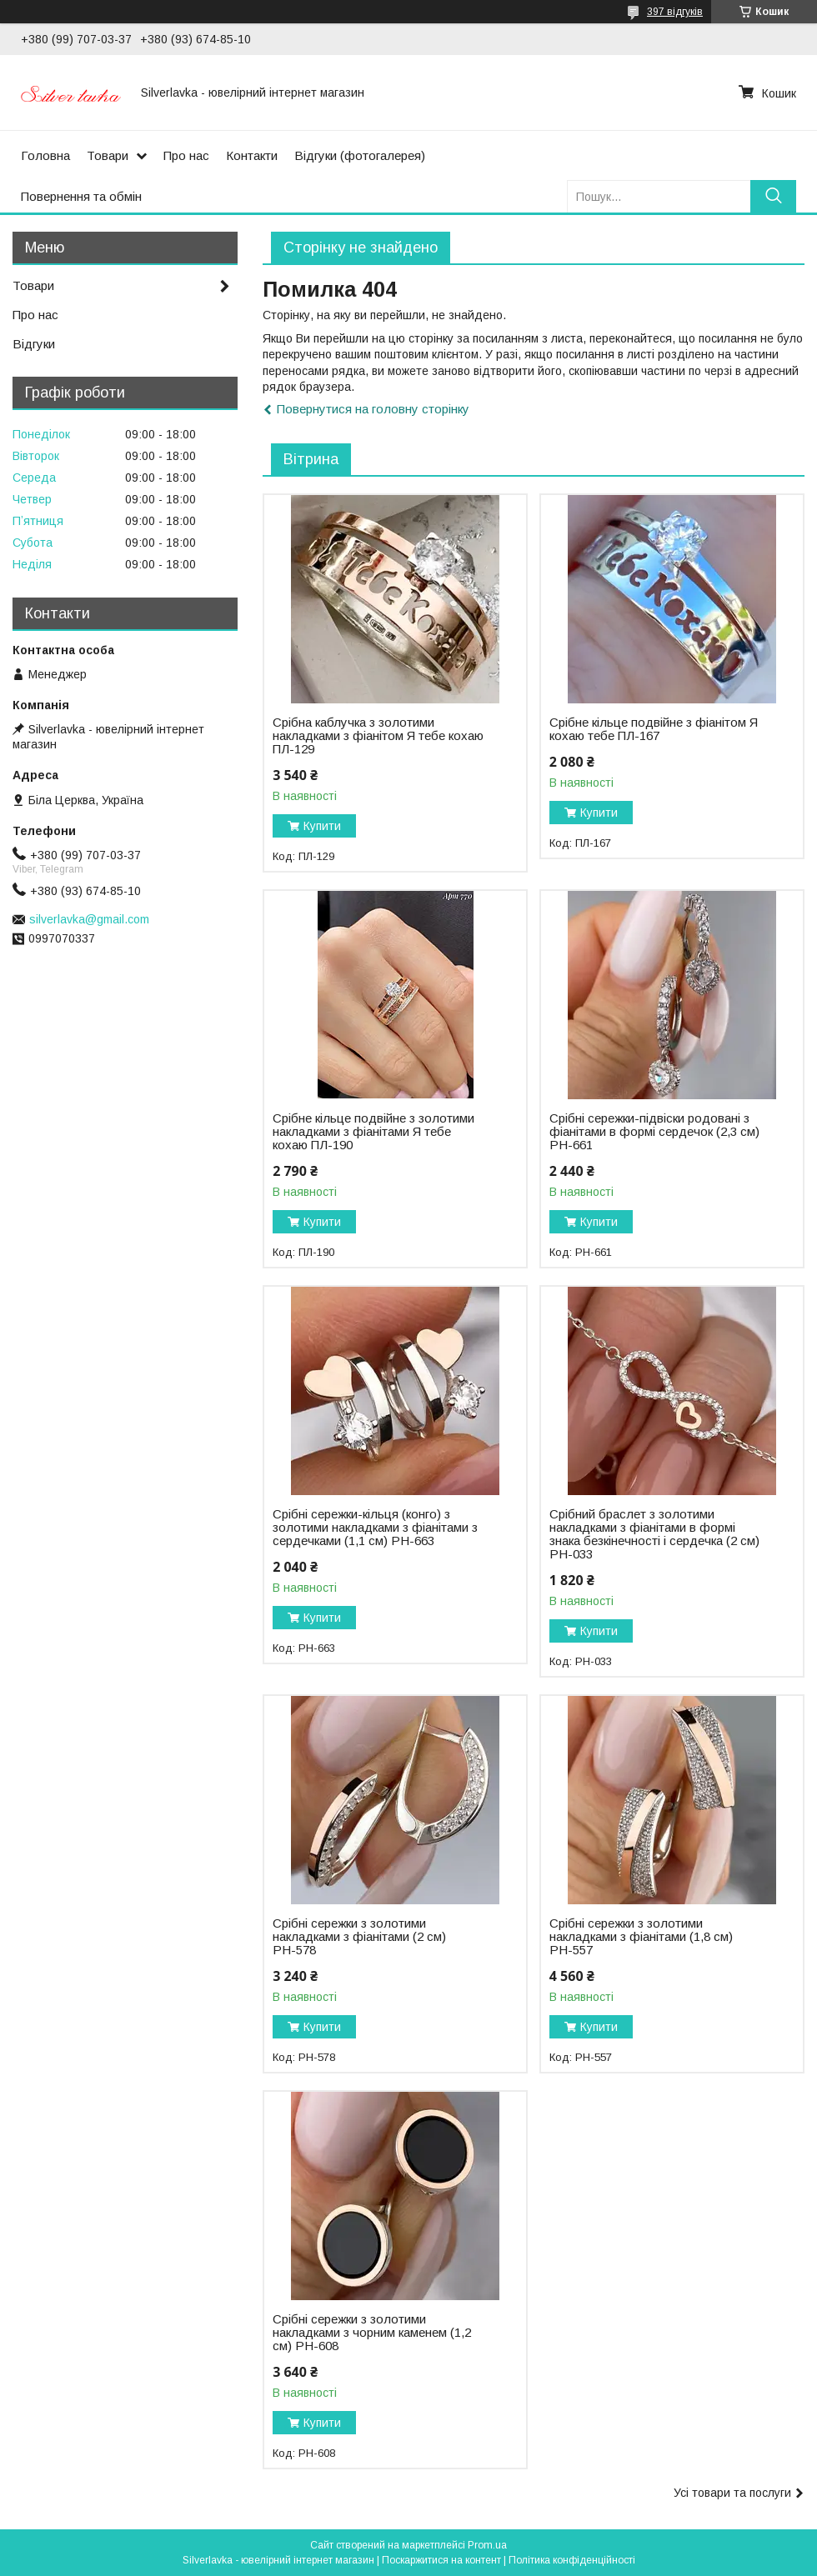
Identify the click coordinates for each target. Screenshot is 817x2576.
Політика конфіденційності (572, 2560)
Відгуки (34, 344)
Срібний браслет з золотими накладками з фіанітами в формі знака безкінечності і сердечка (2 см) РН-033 (654, 1534)
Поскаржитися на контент (441, 2560)
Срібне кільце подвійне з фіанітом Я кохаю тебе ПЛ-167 (653, 729)
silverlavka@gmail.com (89, 919)
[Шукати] (773, 196)
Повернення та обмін (81, 196)
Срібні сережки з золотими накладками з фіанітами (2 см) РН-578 (359, 1937)
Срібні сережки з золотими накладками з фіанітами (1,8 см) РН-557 (641, 1937)
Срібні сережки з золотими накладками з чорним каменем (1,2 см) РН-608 (372, 2333)
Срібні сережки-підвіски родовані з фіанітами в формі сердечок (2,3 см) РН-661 (654, 1132)
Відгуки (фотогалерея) (359, 155)
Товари (107, 155)
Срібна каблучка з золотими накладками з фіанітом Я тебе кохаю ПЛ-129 (378, 736)
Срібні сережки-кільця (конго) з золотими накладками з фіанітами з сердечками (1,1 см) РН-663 (375, 1528)
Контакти (252, 155)
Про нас (186, 155)
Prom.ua (487, 2545)
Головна (45, 155)
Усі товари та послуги (732, 2492)
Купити (322, 826)
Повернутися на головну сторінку (373, 409)
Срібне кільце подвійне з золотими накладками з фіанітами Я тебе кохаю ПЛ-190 (373, 1132)
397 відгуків (675, 12)
